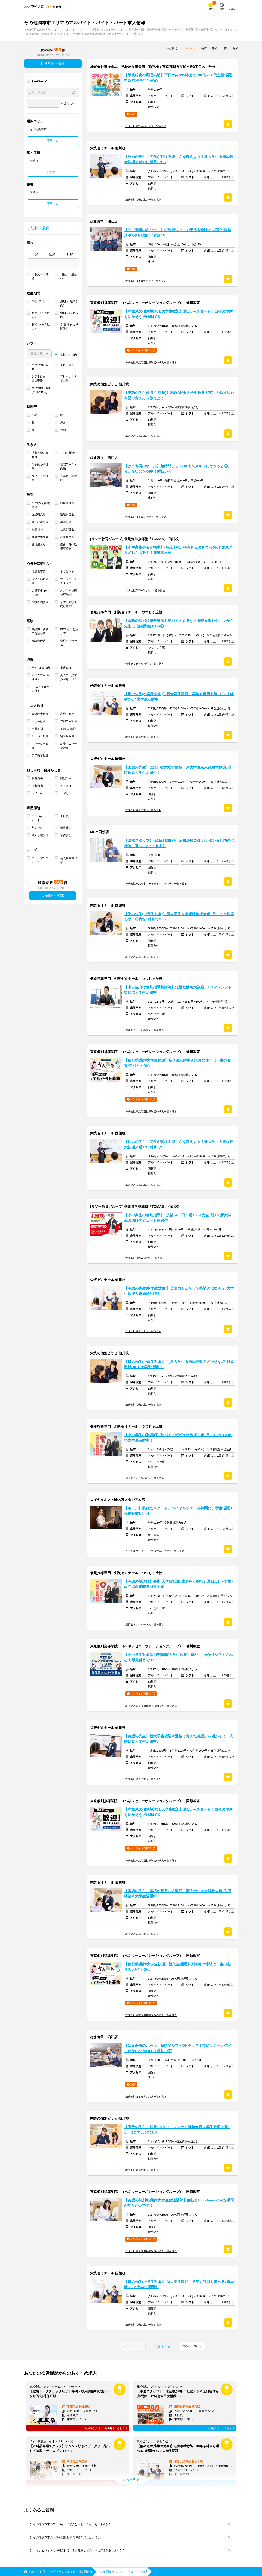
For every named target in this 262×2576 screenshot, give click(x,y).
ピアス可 (65, 785)
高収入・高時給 (40, 276)
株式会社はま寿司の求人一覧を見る (145, 281)
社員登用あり (68, 537)
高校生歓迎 (67, 713)
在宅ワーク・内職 (68, 466)
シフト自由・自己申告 (40, 378)
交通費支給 (39, 514)
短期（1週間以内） (69, 303)
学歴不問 (37, 728)
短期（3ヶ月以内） (69, 315)
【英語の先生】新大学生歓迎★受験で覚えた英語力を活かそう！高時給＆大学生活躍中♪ (178, 1739)
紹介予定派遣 (40, 835)
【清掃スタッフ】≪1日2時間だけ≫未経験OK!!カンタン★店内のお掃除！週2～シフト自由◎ (179, 843)
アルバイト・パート (40, 818)
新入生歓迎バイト (68, 860)
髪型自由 (65, 778)
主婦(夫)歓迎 (68, 728)
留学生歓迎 (67, 736)
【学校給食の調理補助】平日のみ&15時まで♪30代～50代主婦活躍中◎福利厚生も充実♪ (178, 78)
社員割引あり (68, 529)
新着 (204, 48)
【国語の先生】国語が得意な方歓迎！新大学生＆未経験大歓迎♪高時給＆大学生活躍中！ (177, 770)
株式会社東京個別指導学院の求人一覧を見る (151, 362)
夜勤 (63, 430)
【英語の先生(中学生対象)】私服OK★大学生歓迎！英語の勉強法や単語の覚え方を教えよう (179, 395)
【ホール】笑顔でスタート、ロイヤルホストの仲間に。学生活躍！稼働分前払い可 (178, 1511)
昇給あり (65, 522)
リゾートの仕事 (40, 478)
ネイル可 (37, 793)
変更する (52, 140)
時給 (35, 254)
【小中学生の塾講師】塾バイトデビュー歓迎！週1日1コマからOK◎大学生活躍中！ (178, 1437)
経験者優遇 (39, 640)
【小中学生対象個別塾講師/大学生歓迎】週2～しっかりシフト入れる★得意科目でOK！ (178, 1657)
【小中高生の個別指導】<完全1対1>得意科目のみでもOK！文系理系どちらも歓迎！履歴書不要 (178, 550)
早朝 (34, 415)
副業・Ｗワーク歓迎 (68, 745)
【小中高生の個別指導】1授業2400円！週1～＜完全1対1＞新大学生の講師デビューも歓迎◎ (177, 1218)
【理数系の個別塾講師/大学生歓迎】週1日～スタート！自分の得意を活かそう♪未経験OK (178, 314)
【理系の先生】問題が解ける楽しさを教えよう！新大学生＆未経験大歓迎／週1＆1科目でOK (178, 159)
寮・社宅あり (40, 522)
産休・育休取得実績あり (68, 546)
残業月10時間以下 (68, 478)
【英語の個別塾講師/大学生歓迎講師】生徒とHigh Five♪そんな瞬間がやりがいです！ (179, 2203)
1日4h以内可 (68, 452)
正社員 (64, 816)
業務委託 (65, 835)
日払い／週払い (68, 276)
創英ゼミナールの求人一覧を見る (144, 663)
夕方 (63, 422)
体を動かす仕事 (40, 466)
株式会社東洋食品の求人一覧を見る (145, 126)
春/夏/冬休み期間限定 (69, 326)
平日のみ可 (67, 364)
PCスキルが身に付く (40, 688)
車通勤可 (65, 667)
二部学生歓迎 (68, 721)
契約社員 (37, 827)
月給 (70, 254)
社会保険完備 (40, 537)
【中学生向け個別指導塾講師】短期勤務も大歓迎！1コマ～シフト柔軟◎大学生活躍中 (178, 990)
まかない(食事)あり (41, 505)
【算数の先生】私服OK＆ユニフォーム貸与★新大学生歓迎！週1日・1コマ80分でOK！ (177, 2129)
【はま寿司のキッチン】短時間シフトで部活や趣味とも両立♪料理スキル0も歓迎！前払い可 (177, 232)
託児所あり (39, 544)
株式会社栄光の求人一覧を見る (143, 199)
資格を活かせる (68, 642)
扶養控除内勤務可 (40, 455)
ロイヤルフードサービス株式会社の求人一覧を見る (154, 1551)
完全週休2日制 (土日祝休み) (41, 390)
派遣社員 (65, 827)
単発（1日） (39, 301)
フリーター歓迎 (40, 745)
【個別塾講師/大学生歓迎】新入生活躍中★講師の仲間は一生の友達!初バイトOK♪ (177, 1063)
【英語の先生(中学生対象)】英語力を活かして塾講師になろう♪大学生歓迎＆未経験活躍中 (179, 1291)
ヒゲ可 (64, 793)
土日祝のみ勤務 (40, 366)
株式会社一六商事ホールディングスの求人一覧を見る (156, 883)
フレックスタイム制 (68, 378)
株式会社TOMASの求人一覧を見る (145, 590)
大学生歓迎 (39, 721)
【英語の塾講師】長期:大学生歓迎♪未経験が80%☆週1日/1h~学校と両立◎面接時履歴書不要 (179, 1584)
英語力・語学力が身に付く (68, 677)
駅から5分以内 (41, 667)
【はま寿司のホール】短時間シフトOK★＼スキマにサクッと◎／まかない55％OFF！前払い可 (177, 469)
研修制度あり (68, 503)
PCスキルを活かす (69, 631)
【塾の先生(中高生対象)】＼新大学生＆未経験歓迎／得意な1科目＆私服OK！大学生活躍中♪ (179, 1364)
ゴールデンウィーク (40, 860)
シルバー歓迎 (40, 736)
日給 (52, 254)
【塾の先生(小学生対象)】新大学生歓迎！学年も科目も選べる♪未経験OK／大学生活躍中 (179, 696)
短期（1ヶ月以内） (41, 315)
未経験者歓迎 (40, 713)
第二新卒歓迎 (40, 755)
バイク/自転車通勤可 (40, 677)
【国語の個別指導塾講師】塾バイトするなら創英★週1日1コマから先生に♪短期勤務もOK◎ (179, 623)
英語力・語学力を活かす (40, 631)
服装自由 (37, 785)
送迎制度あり (68, 514)
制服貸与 (37, 529)
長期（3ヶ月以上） (41, 326)
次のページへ (192, 2346)
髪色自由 (37, 778)
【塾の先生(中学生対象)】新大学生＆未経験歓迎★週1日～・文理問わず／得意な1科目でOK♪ (179, 916)
